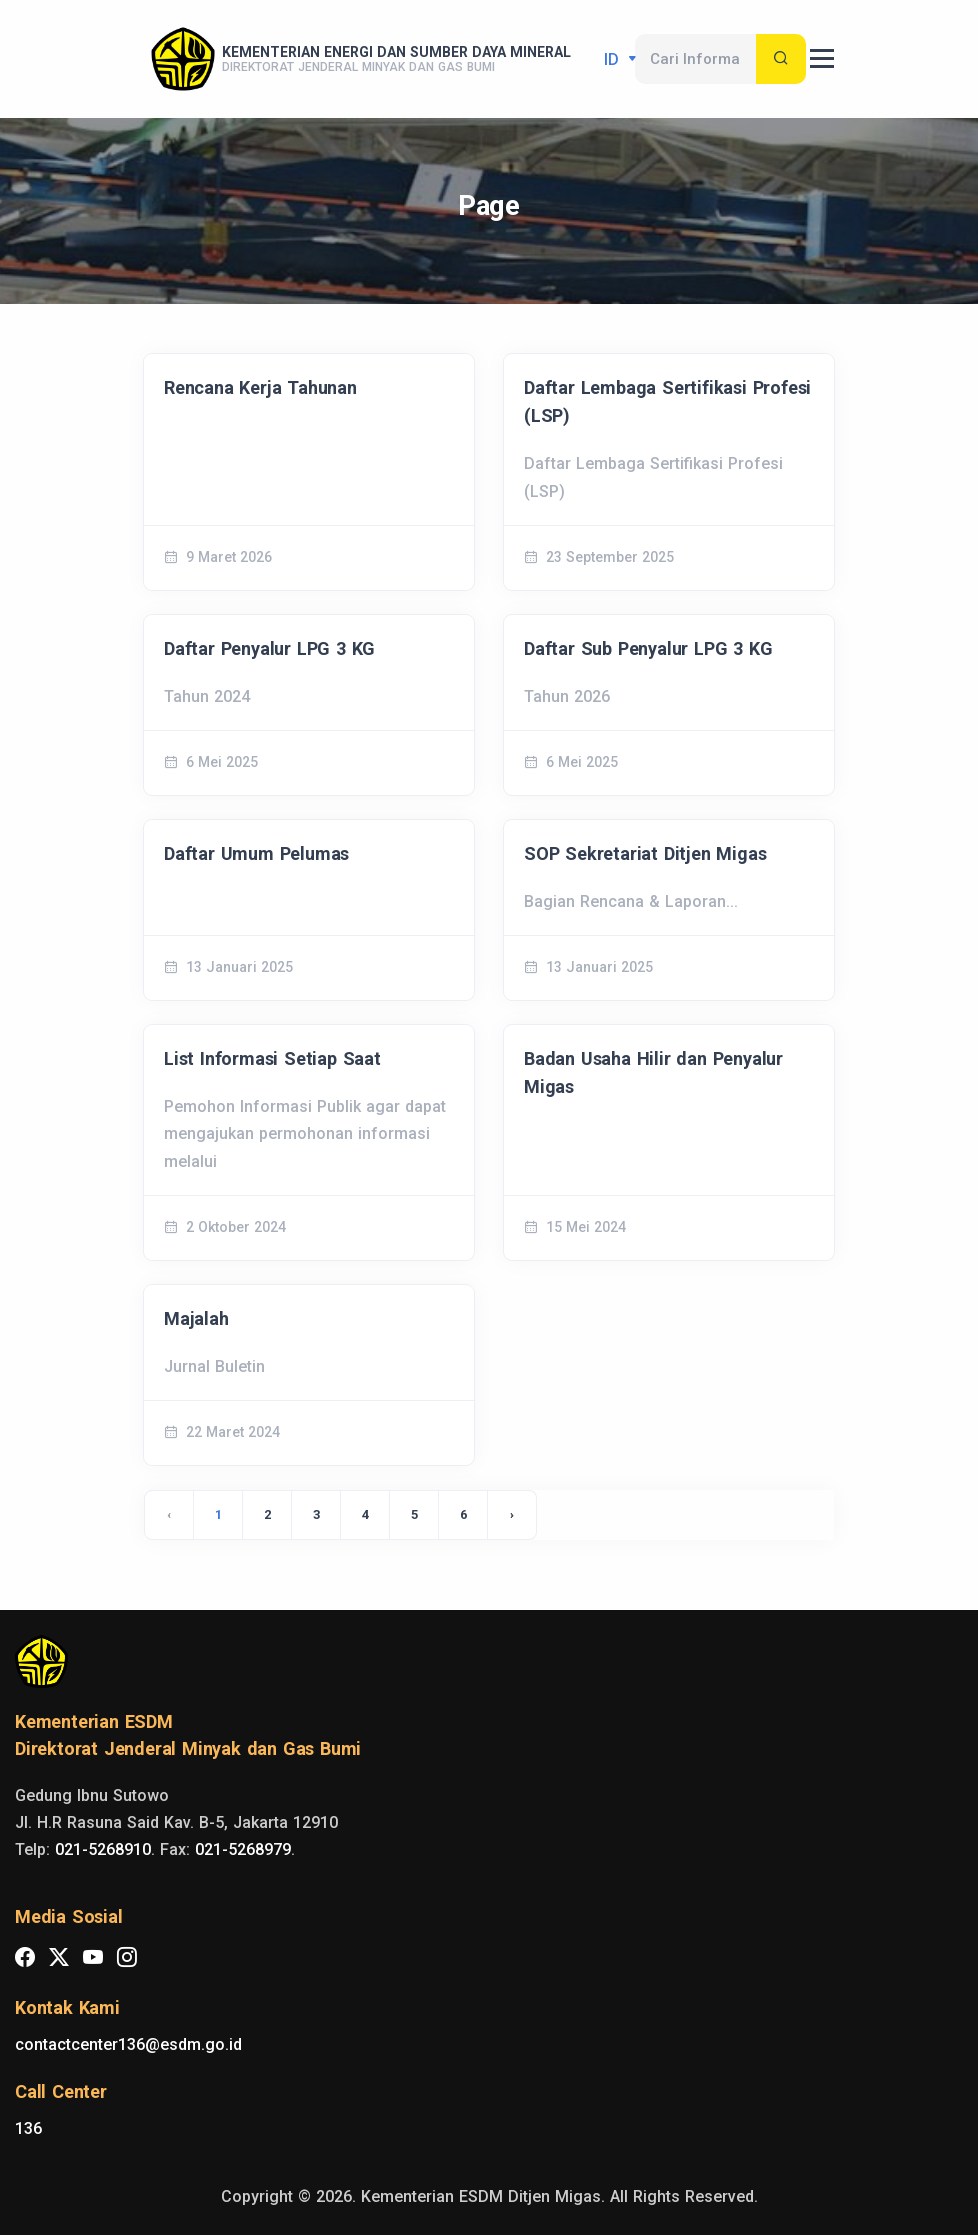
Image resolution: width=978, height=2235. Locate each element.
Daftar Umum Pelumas (256, 853)
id (614, 59)
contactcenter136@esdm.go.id (128, 2044)
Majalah (196, 1318)
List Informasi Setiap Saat (272, 1058)
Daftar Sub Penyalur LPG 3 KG (648, 648)
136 (28, 2128)
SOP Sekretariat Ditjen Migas (645, 853)
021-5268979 (243, 1849)
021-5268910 (103, 1849)
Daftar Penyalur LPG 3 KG (269, 648)
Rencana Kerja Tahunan (260, 387)
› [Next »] (512, 1514)
